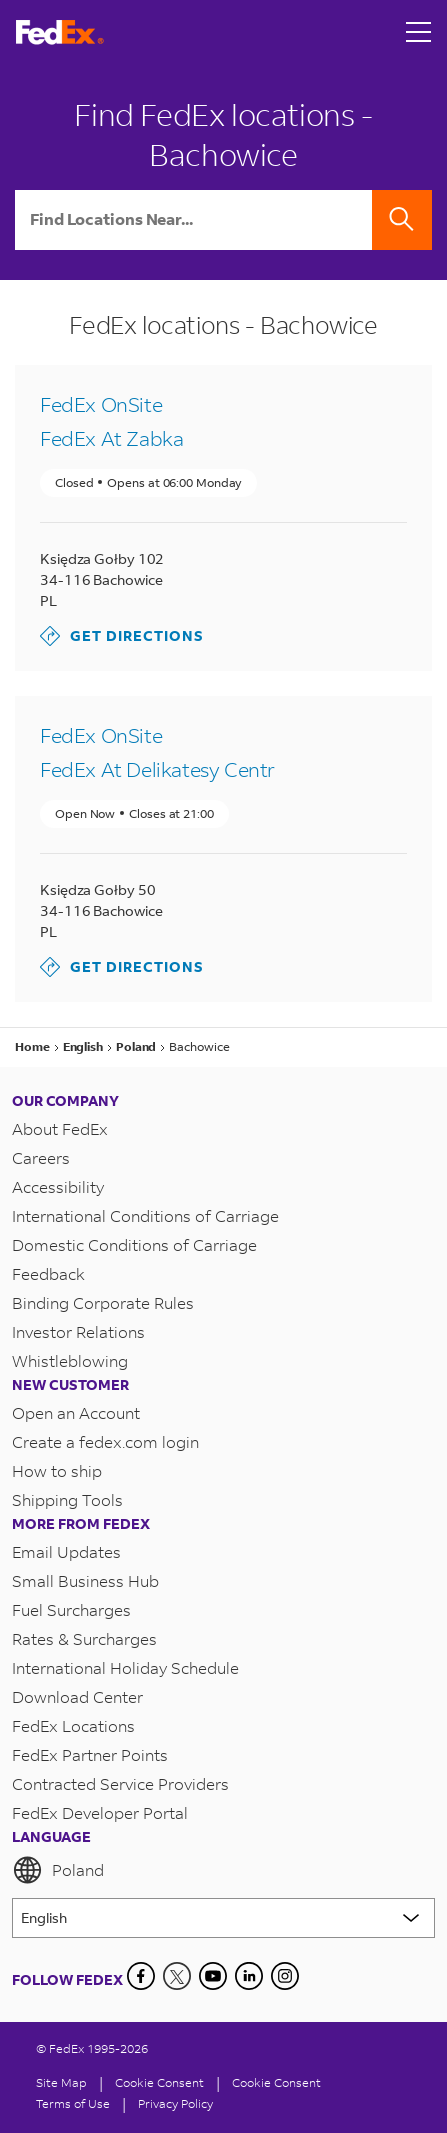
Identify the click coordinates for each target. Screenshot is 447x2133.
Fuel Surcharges (71, 1609)
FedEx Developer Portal (100, 1812)
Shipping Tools (67, 1499)
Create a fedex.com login (105, 1441)
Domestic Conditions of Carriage (134, 1244)
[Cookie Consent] (159, 2082)
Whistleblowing (70, 1360)
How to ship (57, 1470)
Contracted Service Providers (120, 1783)
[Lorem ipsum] (223, 1918)
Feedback (48, 1273)
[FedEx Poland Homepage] (60, 32)
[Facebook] (141, 1976)
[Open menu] (419, 32)
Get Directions (122, 636)
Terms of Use (73, 2103)
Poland (58, 1870)
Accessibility (58, 1186)
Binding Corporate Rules (103, 1302)
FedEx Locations (73, 1725)
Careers (41, 1157)
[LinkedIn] (249, 1976)
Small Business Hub (85, 1580)
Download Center (77, 1696)
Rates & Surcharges (84, 1638)
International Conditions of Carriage (145, 1215)
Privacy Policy (175, 2103)
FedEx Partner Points (90, 1754)
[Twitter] (177, 1976)
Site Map (61, 2082)
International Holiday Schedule (125, 1667)
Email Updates (66, 1551)
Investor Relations (78, 1331)
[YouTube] (213, 1976)
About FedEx (60, 1128)
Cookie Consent (276, 2082)
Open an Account (76, 1412)
